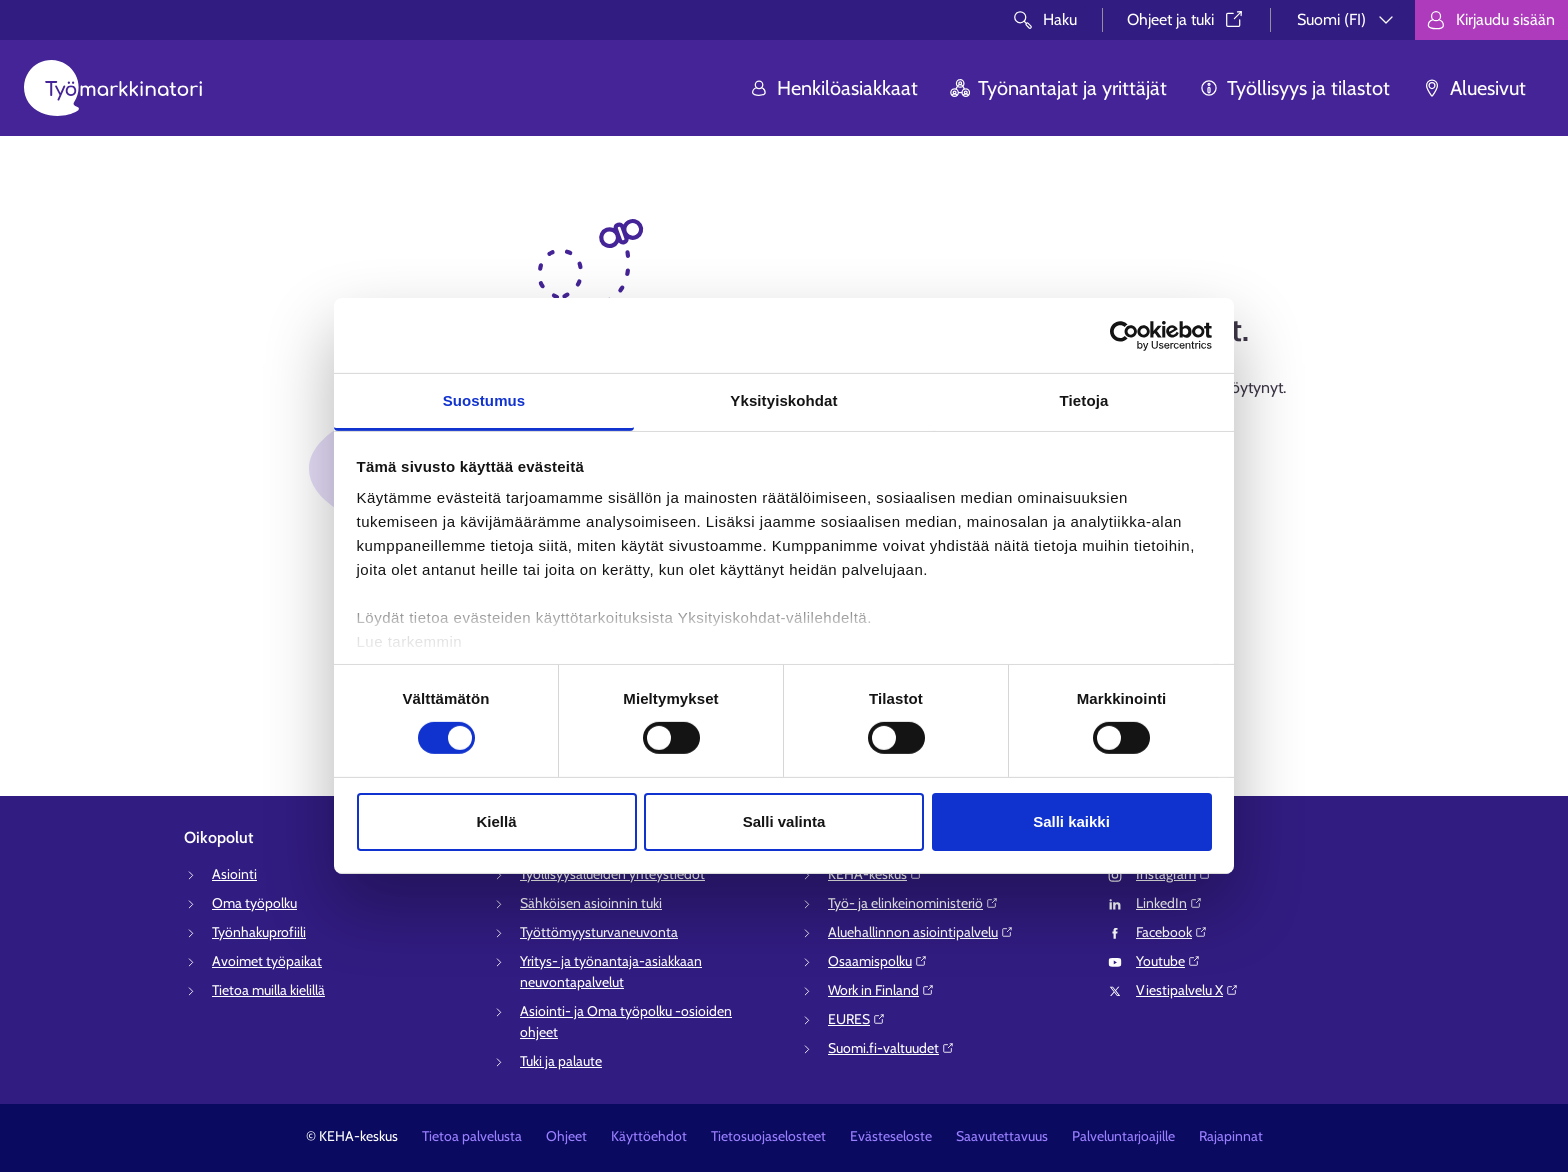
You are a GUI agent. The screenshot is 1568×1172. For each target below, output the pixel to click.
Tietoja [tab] (1084, 400)
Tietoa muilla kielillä (268, 990)
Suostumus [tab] (484, 400)
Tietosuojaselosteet (768, 1136)
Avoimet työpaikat (267, 961)
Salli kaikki (1071, 821)
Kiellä (496, 821)
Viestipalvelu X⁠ (1187, 990)
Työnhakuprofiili (259, 932)
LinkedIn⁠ (1169, 903)
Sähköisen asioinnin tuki (591, 903)
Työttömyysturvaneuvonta (599, 932)
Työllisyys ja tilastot (1294, 88)
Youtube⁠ (1168, 961)
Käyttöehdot (649, 1136)
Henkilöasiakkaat (833, 88)
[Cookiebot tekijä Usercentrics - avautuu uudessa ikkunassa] (1124, 335)
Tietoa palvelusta (472, 1136)
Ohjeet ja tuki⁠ (1186, 19)
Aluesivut (1474, 88)
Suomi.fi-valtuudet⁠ (891, 1048)
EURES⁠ (857, 1019)
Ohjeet (566, 1136)
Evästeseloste (891, 1136)
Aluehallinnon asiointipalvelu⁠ (921, 932)
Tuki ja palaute (561, 1061)
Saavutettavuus (1002, 1136)
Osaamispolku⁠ (878, 961)
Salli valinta (784, 821)
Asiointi (234, 874)
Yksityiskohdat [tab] (783, 400)
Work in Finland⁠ (881, 990)
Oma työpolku (254, 903)
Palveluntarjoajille (1123, 1136)
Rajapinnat (1231, 1136)
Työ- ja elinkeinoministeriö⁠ (913, 903)
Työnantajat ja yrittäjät (1058, 88)
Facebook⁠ (1172, 932)
